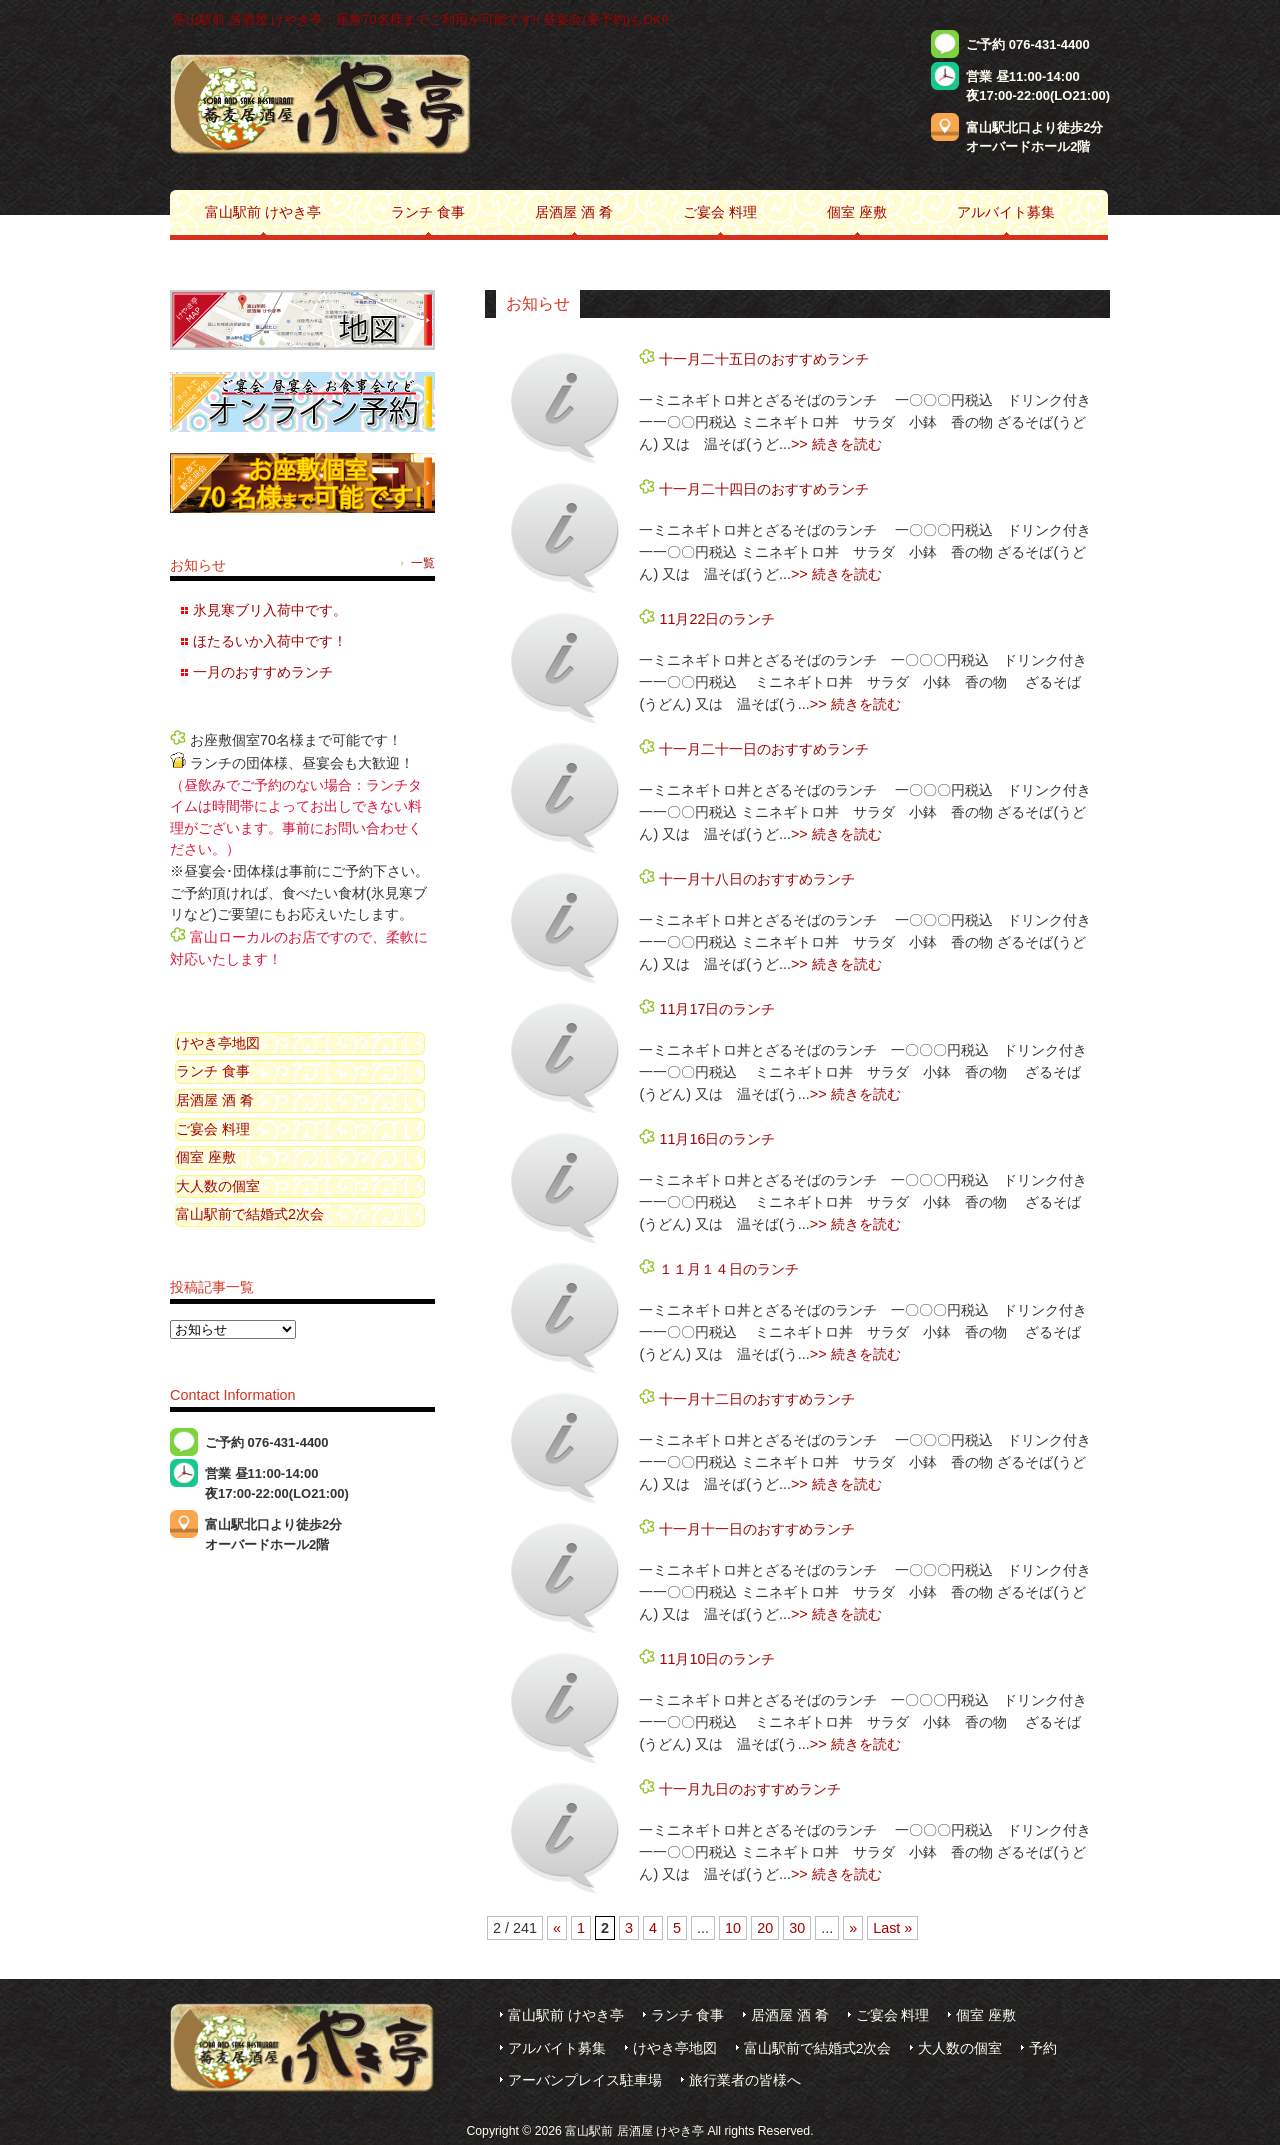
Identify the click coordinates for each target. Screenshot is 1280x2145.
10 (733, 1928)
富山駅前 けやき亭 (566, 2015)
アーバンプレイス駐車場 (585, 2080)
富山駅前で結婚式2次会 (250, 1214)
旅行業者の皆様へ (745, 2080)
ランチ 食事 (213, 1071)
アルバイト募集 (557, 2048)
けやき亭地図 (218, 1043)
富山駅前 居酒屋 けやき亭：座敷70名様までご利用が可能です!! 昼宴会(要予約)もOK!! (421, 19)
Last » (892, 1928)
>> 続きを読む (836, 444)
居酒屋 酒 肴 (215, 1100)
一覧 (423, 563)
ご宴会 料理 (213, 1129)
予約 (1043, 2048)
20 (765, 1928)
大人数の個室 (218, 1186)
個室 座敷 (206, 1157)
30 (797, 1928)
